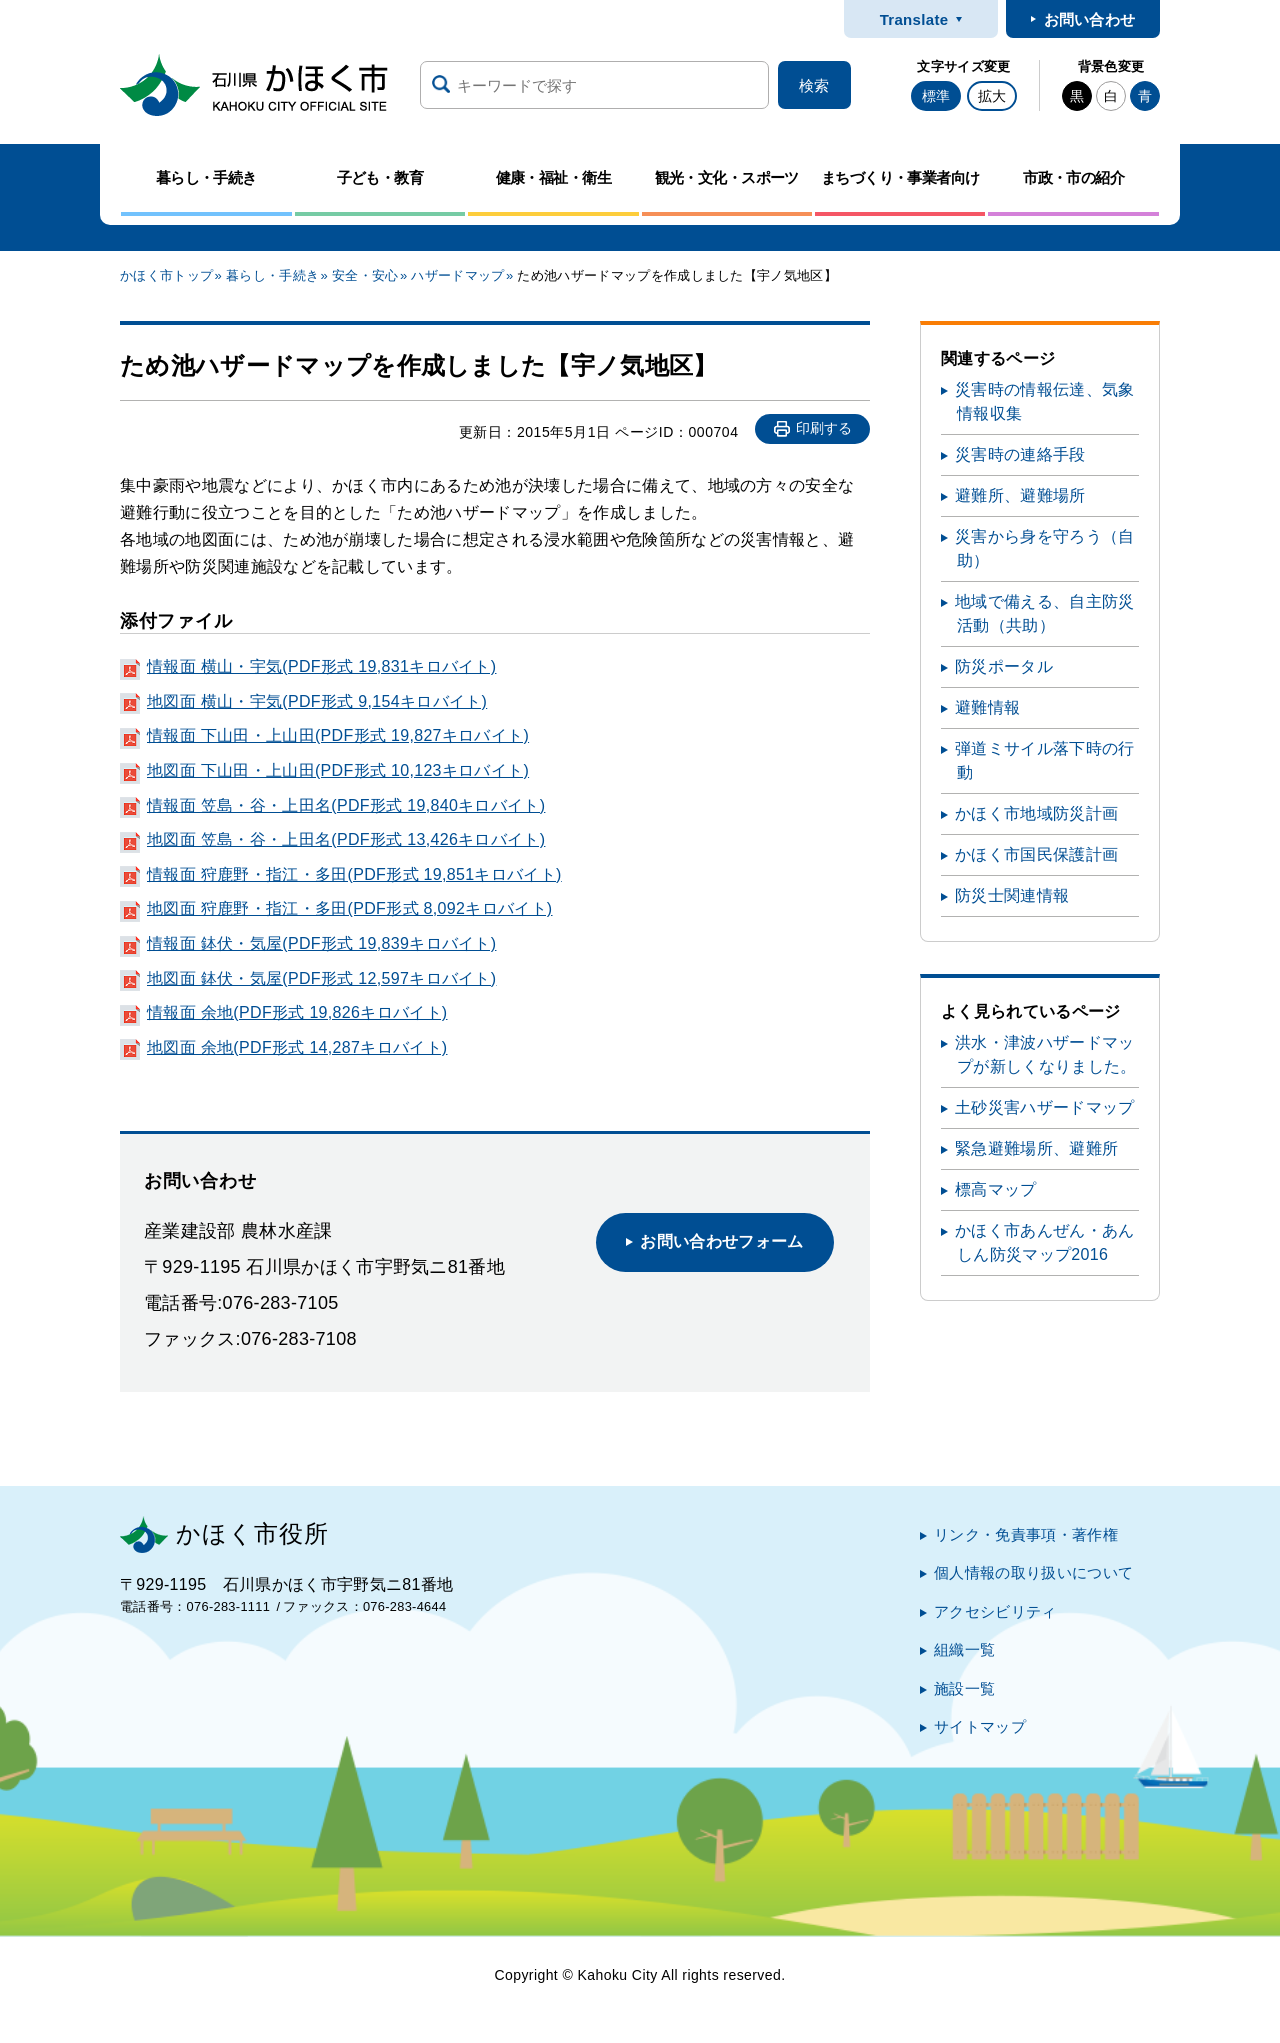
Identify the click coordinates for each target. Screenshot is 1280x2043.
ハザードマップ (457, 275)
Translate (914, 19)
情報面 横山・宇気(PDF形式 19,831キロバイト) (321, 666)
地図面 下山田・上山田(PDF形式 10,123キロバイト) (338, 770)
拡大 (992, 96)
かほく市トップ (166, 275)
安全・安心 (365, 275)
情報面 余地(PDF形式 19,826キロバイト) (297, 1012)
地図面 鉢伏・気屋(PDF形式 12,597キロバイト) (321, 978)
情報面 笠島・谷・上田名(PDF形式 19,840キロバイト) (346, 805)
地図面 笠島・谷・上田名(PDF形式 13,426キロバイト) (346, 839)
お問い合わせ (1090, 19)
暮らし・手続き (272, 275)
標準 (936, 96)
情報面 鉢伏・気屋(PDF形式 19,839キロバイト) (321, 943)
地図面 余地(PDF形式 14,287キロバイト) (297, 1047)
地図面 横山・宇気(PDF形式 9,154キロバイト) (317, 701)
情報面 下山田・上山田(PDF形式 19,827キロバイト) (338, 735)
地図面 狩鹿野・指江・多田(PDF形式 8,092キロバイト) (350, 908)
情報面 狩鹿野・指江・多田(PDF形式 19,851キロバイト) (354, 874)
